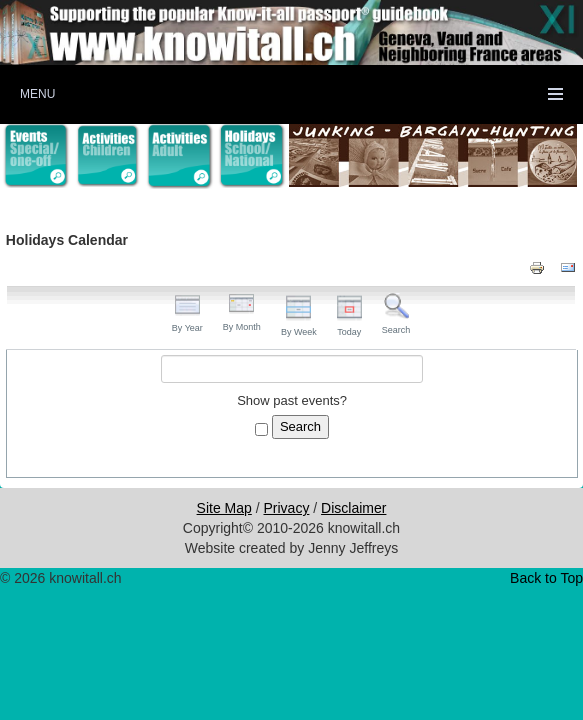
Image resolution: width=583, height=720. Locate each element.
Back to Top (546, 578)
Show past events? (292, 400)
